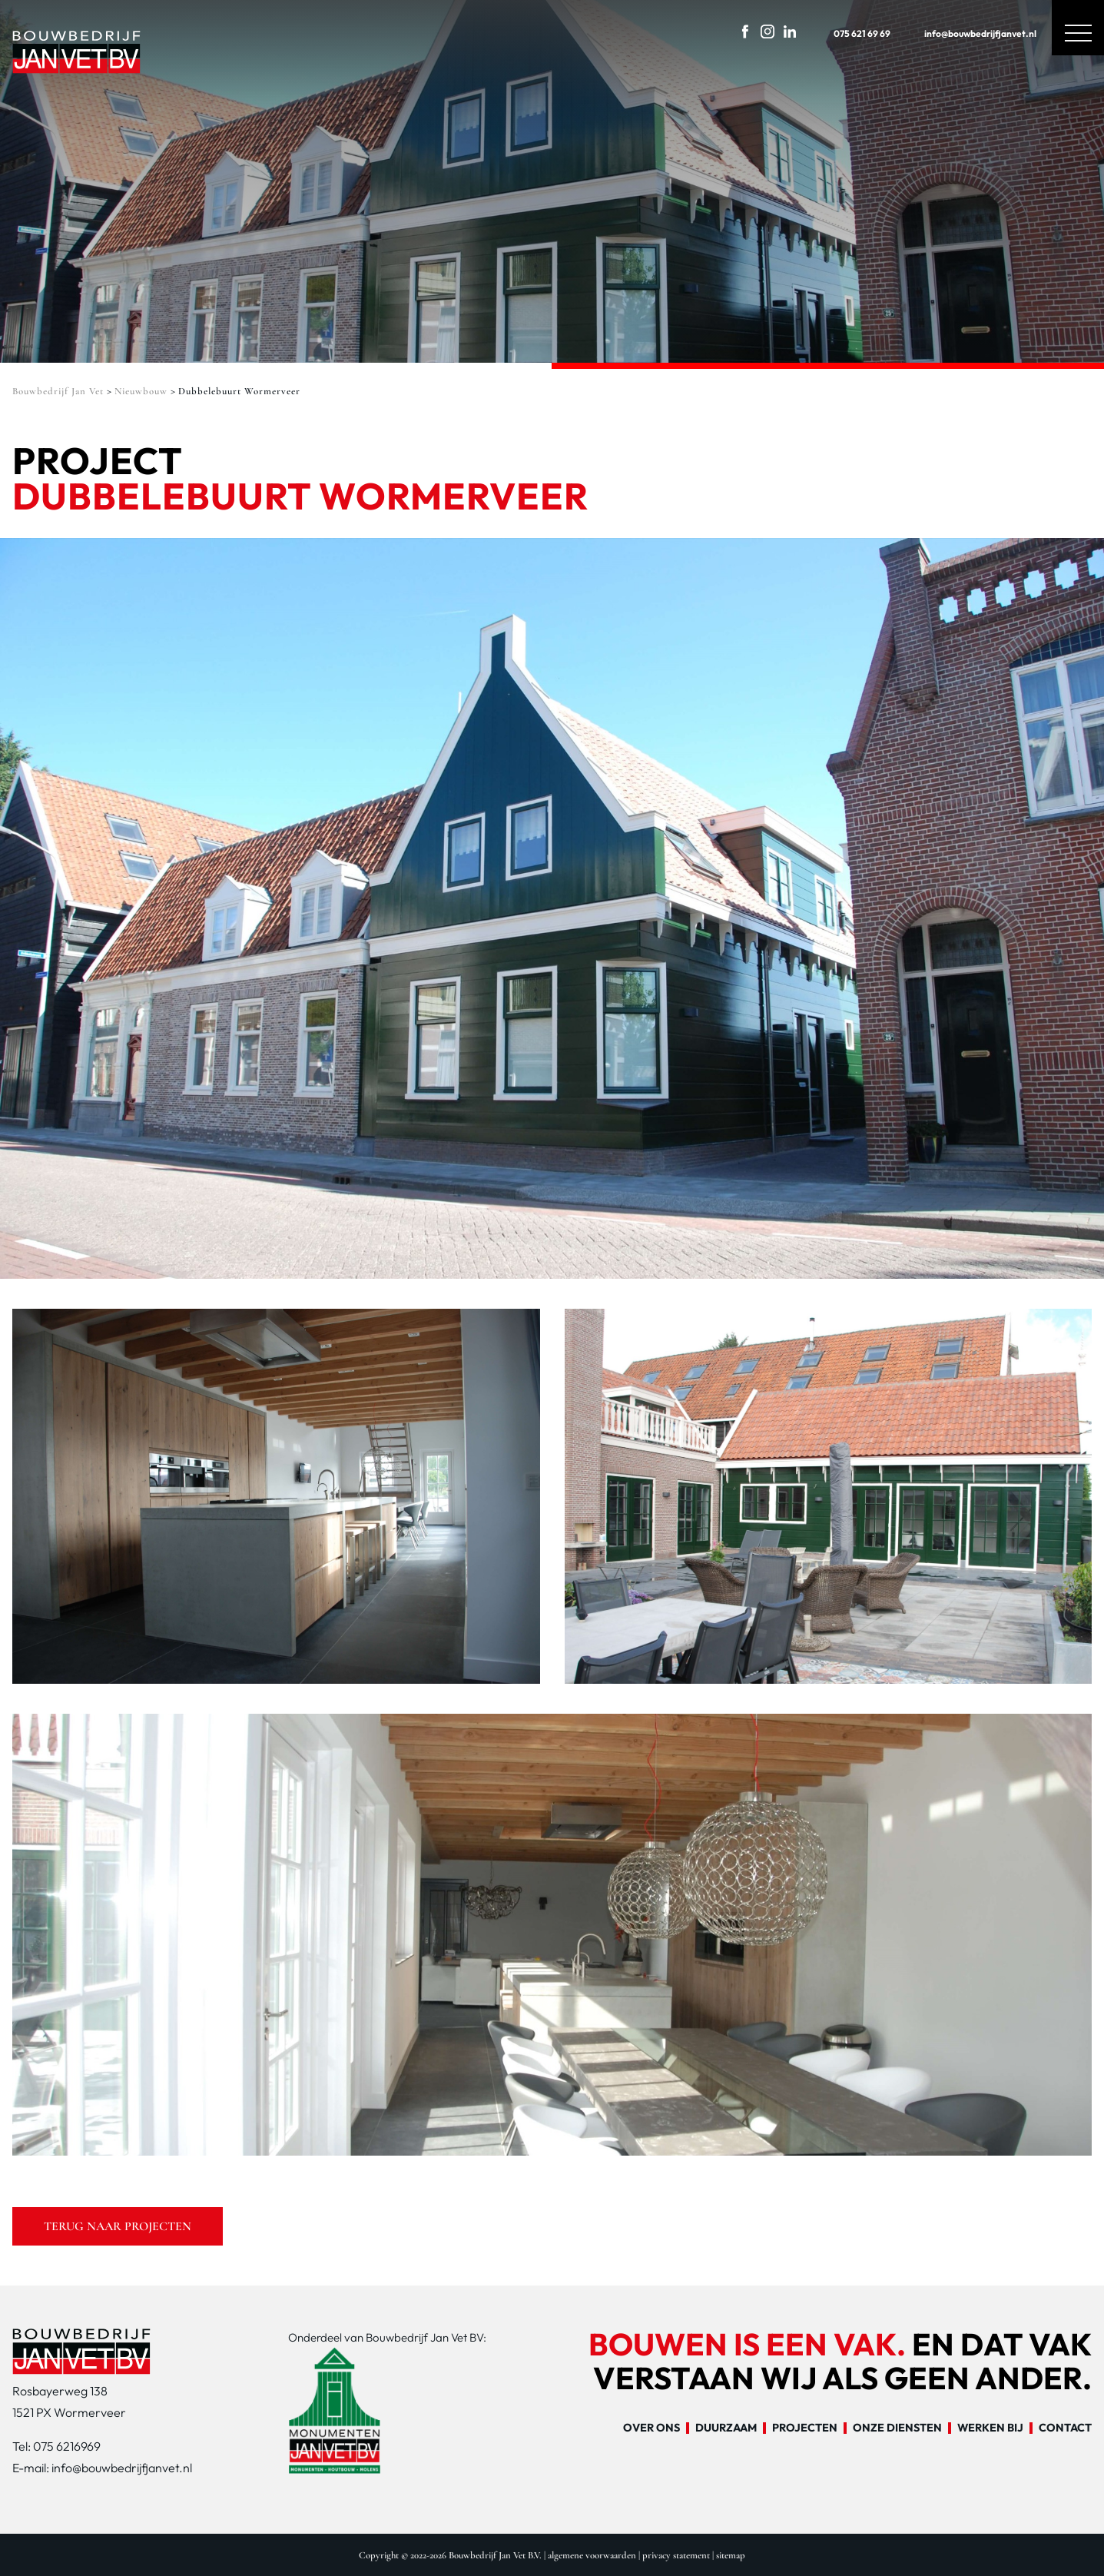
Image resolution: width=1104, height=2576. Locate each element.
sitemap (730, 2555)
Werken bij (990, 2428)
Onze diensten (897, 2428)
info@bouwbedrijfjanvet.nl (966, 30)
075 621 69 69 (848, 30)
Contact (1065, 2428)
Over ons (651, 2428)
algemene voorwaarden (592, 2555)
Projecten (804, 2428)
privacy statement (676, 2555)
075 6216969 (67, 2446)
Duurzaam (726, 2428)
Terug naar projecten (117, 2226)
